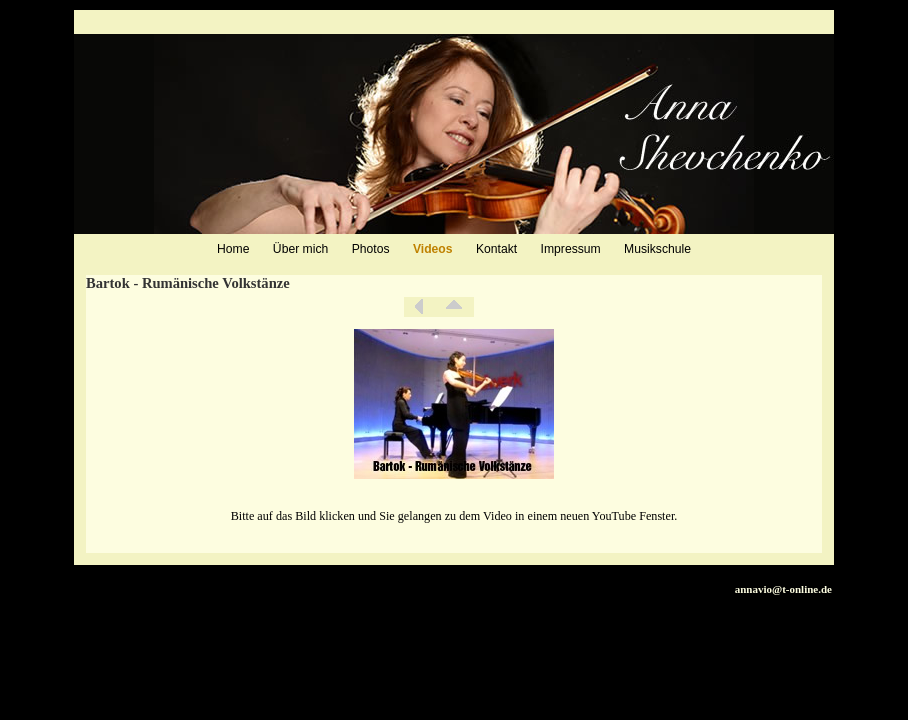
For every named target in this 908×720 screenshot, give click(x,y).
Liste (454, 307)
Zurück (419, 307)
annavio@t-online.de (783, 589)
